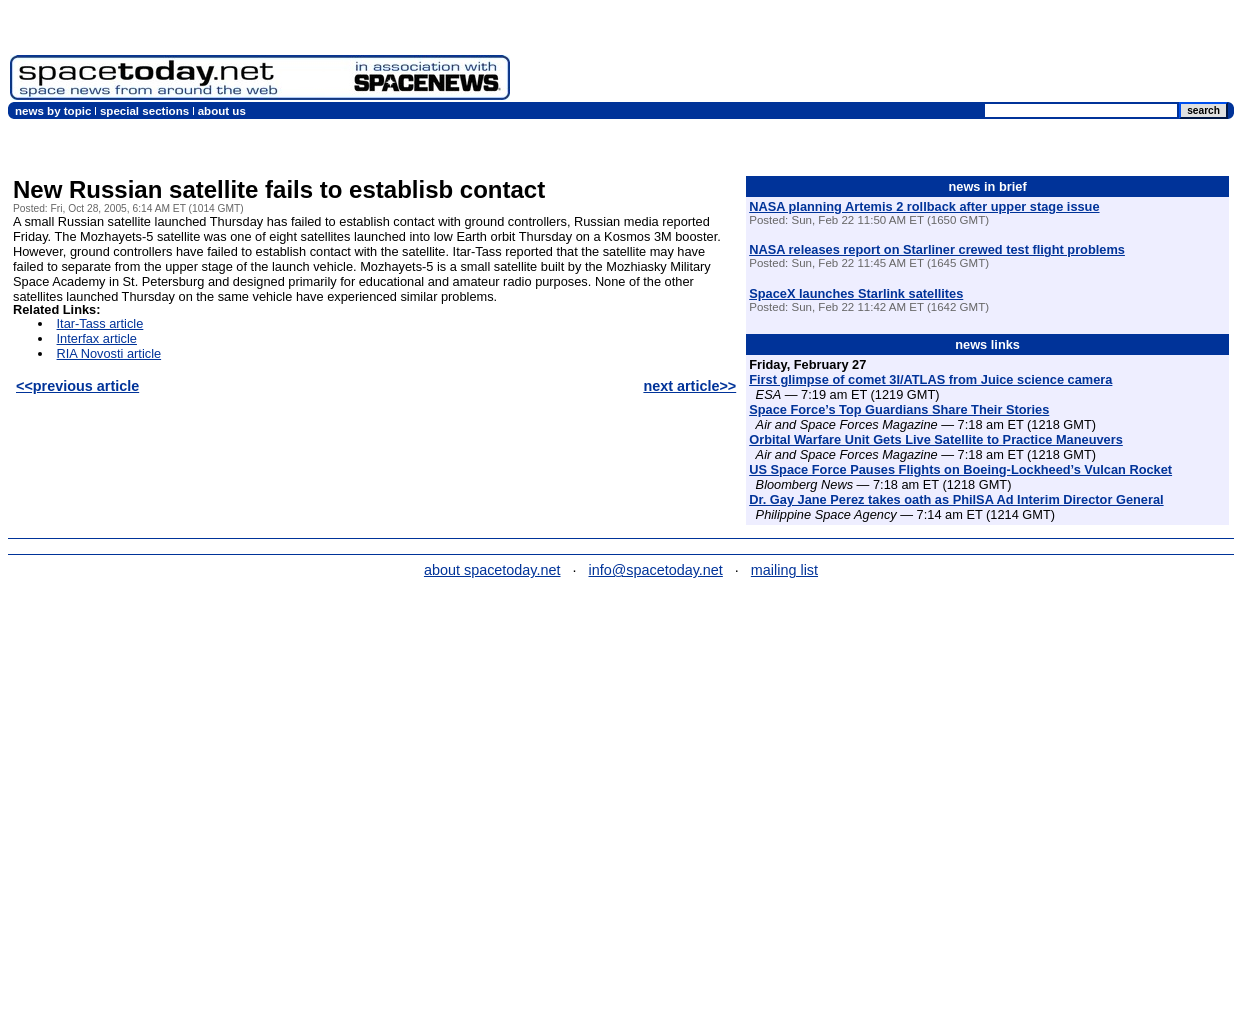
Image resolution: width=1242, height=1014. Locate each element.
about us (222, 111)
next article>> (689, 386)
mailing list (784, 570)
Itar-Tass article (100, 323)
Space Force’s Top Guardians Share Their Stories (899, 409)
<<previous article (77, 386)
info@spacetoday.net (656, 570)
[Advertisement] (876, 55)
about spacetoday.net (492, 570)
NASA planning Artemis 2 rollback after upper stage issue (924, 206)
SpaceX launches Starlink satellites (856, 293)
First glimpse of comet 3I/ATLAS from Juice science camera (930, 379)
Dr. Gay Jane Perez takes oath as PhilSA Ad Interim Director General (956, 499)
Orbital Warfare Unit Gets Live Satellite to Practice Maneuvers (936, 439)
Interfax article (97, 338)
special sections (144, 111)
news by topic (53, 111)
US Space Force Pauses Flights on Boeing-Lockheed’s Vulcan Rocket (960, 469)
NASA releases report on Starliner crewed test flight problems (937, 249)
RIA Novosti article (109, 353)
